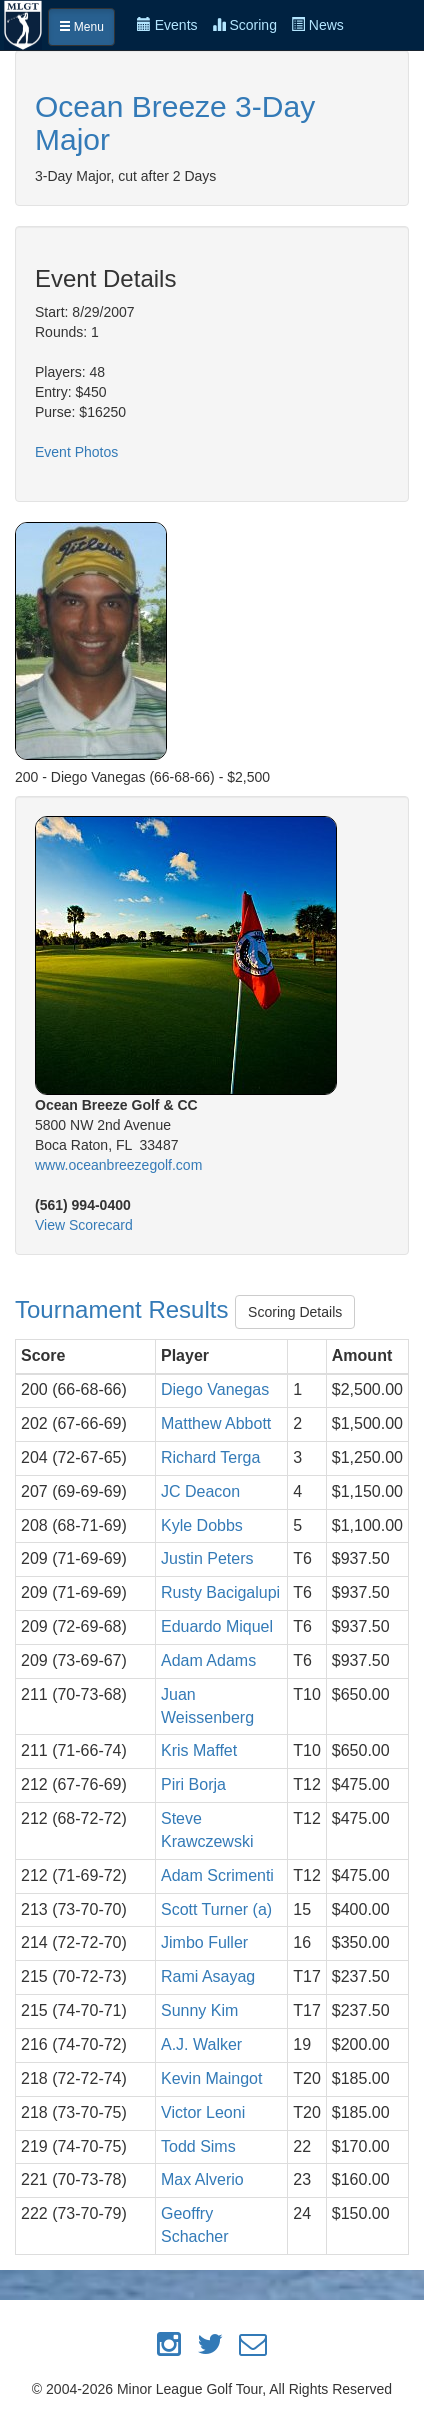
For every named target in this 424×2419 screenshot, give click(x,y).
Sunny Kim (199, 2010)
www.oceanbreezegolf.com (118, 1165)
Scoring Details (295, 1312)
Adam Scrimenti (217, 1875)
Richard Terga (210, 1457)
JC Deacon (200, 1491)
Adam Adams (208, 1660)
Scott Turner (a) (216, 1909)
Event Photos (76, 452)
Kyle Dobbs (202, 1525)
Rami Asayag (208, 1976)
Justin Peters (207, 1558)
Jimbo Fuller (204, 1942)
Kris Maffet (199, 1750)
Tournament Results (125, 1309)
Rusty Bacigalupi (220, 1592)
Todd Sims (198, 2146)
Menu (81, 27)
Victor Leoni (203, 2112)
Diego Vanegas (215, 1389)
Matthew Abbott (216, 1423)
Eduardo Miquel (217, 1626)
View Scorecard (84, 1225)
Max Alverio (202, 2179)
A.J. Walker (201, 2044)
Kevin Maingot (211, 2078)
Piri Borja (193, 1784)
